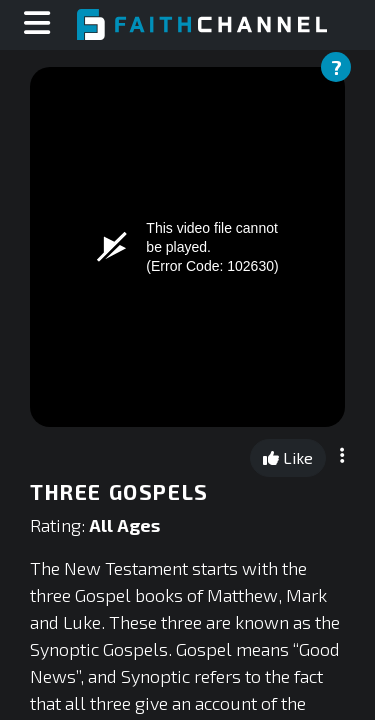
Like (288, 457)
